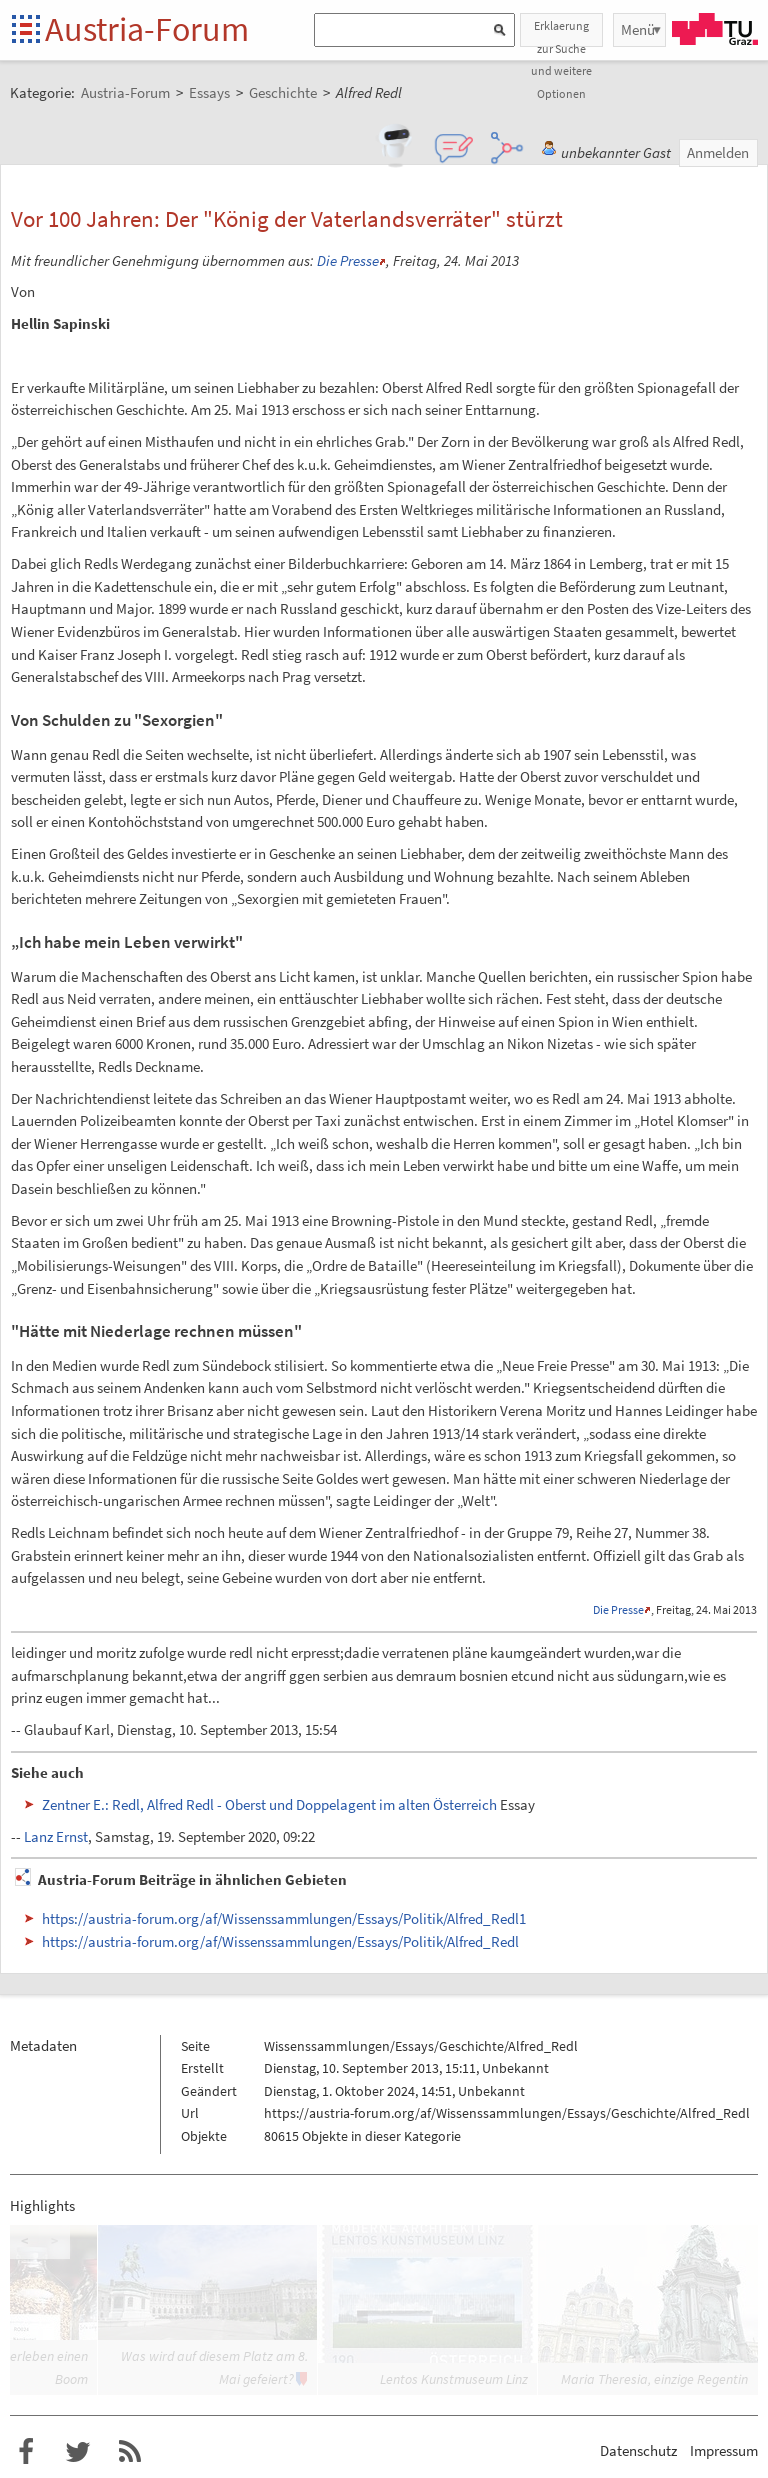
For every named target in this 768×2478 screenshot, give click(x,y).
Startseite (27, 30)
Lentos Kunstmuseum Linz (454, 2379)
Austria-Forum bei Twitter (78, 2452)
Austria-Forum (147, 29)
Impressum (724, 2450)
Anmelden (718, 152)
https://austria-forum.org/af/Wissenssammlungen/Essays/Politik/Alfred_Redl (280, 1941)
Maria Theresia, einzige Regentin (654, 2379)
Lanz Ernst (56, 1836)
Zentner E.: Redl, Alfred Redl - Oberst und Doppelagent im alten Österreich (269, 1804)
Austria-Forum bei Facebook (26, 2452)
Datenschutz (638, 2450)
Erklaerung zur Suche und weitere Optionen (561, 32)
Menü (638, 29)
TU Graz (715, 29)
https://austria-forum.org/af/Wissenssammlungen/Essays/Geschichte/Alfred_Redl (507, 2113)
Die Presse (348, 260)
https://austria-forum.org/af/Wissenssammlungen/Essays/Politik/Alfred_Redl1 (284, 1918)
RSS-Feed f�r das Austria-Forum (130, 2452)
